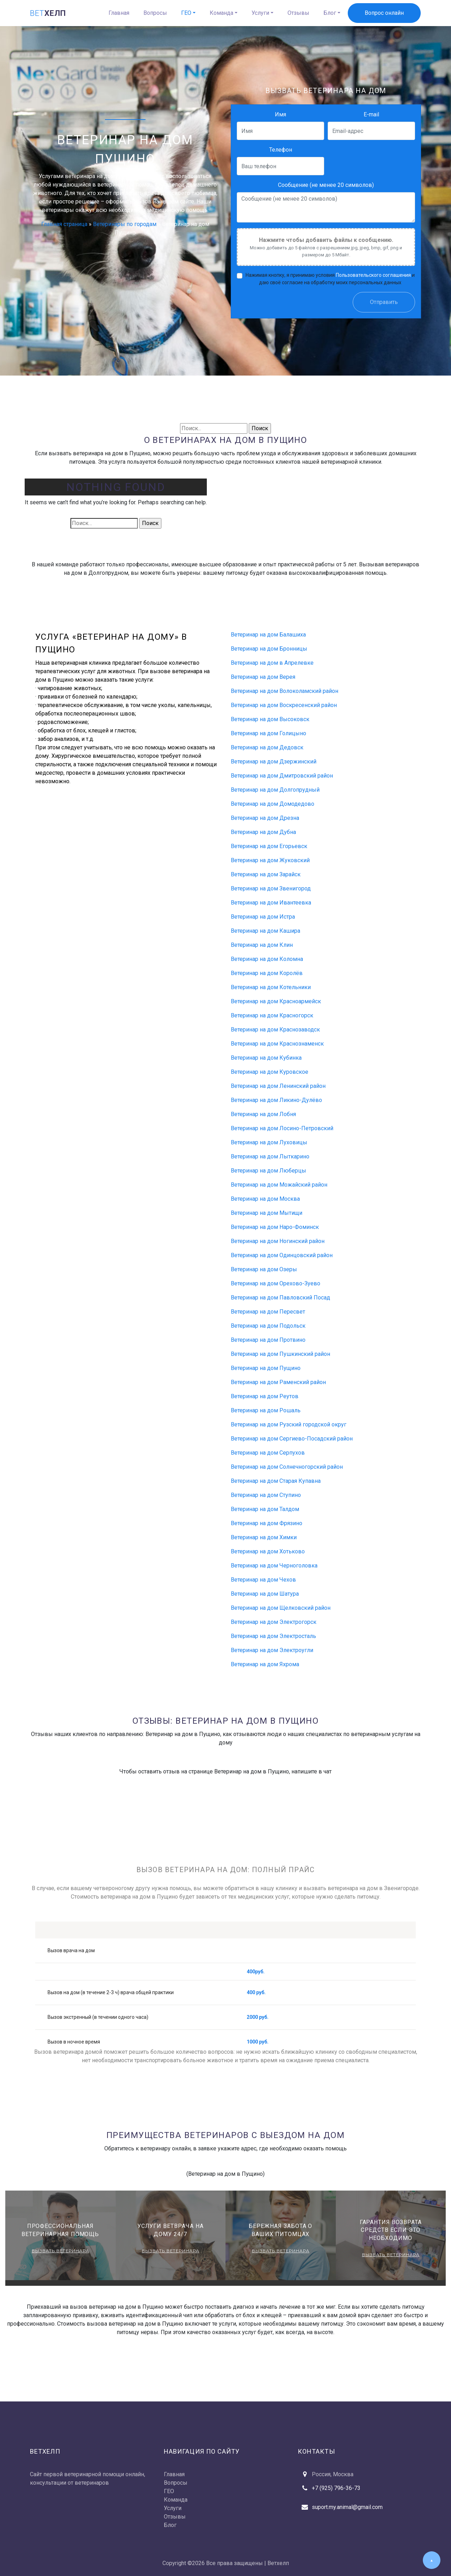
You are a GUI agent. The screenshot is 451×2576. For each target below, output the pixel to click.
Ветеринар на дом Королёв (267, 973)
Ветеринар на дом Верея (263, 677)
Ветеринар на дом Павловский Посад (280, 1297)
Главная (119, 13)
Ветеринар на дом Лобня (263, 1114)
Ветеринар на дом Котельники (271, 987)
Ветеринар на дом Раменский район (278, 1382)
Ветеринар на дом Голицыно (268, 733)
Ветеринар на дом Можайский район (279, 1184)
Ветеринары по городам (124, 224)
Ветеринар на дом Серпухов (268, 1452)
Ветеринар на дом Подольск (268, 1325)
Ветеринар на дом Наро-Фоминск (275, 1227)
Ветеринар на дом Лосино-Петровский (282, 1128)
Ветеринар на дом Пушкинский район (280, 1354)
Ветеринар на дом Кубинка (266, 1057)
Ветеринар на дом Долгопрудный (275, 789)
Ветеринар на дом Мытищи (266, 1213)
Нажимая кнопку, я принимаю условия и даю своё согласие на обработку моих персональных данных (330, 278)
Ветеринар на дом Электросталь (273, 1636)
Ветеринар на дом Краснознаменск (277, 1043)
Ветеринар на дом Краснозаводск (275, 1029)
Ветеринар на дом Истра (263, 916)
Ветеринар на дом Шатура (265, 1593)
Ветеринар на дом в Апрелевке (272, 662)
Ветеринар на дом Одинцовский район (282, 1255)
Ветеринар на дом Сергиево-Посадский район (292, 1438)
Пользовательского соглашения (373, 275)
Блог (329, 13)
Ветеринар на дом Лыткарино (270, 1156)
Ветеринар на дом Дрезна (265, 818)
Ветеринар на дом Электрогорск (273, 1622)
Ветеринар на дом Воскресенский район (284, 705)
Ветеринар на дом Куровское (269, 1071)
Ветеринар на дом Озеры (264, 1269)
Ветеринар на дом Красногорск (272, 1015)
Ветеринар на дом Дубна (263, 832)
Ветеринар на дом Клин (262, 945)
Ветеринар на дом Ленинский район (278, 1086)
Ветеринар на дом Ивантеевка (271, 902)
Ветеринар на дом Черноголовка (274, 1565)
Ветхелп (278, 2563)
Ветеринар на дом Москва (265, 1198)
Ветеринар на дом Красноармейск (276, 1001)
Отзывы (298, 13)
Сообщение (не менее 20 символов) (326, 185)
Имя (280, 114)
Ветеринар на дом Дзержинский (273, 761)
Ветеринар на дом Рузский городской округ (288, 1424)
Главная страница (64, 224)
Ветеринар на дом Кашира (265, 930)
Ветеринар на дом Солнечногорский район (287, 1466)
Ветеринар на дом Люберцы (268, 1170)
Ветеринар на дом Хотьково (268, 1551)
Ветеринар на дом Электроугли (272, 1650)
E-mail (371, 114)
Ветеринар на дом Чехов (263, 1579)
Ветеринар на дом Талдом (265, 1509)
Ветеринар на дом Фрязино (266, 1523)
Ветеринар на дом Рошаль (266, 1410)
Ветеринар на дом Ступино (266, 1495)
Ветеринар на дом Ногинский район (278, 1241)
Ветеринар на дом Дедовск (267, 747)
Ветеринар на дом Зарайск (266, 874)
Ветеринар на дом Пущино (266, 1368)
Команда (221, 13)
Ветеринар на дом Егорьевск (269, 846)
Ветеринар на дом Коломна (267, 959)
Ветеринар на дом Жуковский (270, 860)
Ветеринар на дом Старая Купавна (276, 1481)
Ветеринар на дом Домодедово (272, 803)
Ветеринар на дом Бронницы (269, 648)
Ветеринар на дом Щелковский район (280, 1607)
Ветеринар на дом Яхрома (265, 1664)
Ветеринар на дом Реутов (264, 1396)
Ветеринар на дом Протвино (268, 1339)
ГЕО (186, 13)
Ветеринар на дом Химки (264, 1537)
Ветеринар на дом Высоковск (270, 719)
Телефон (280, 149)
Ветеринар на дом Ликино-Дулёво (276, 1100)
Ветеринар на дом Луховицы (269, 1142)
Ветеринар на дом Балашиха (268, 634)
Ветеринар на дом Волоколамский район (284, 691)
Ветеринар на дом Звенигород (271, 888)
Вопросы (155, 13)
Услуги (260, 13)
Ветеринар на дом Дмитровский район (282, 775)
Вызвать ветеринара (60, 2250)
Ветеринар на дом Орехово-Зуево (275, 1283)
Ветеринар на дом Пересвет (268, 1311)
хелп (48, 13)
